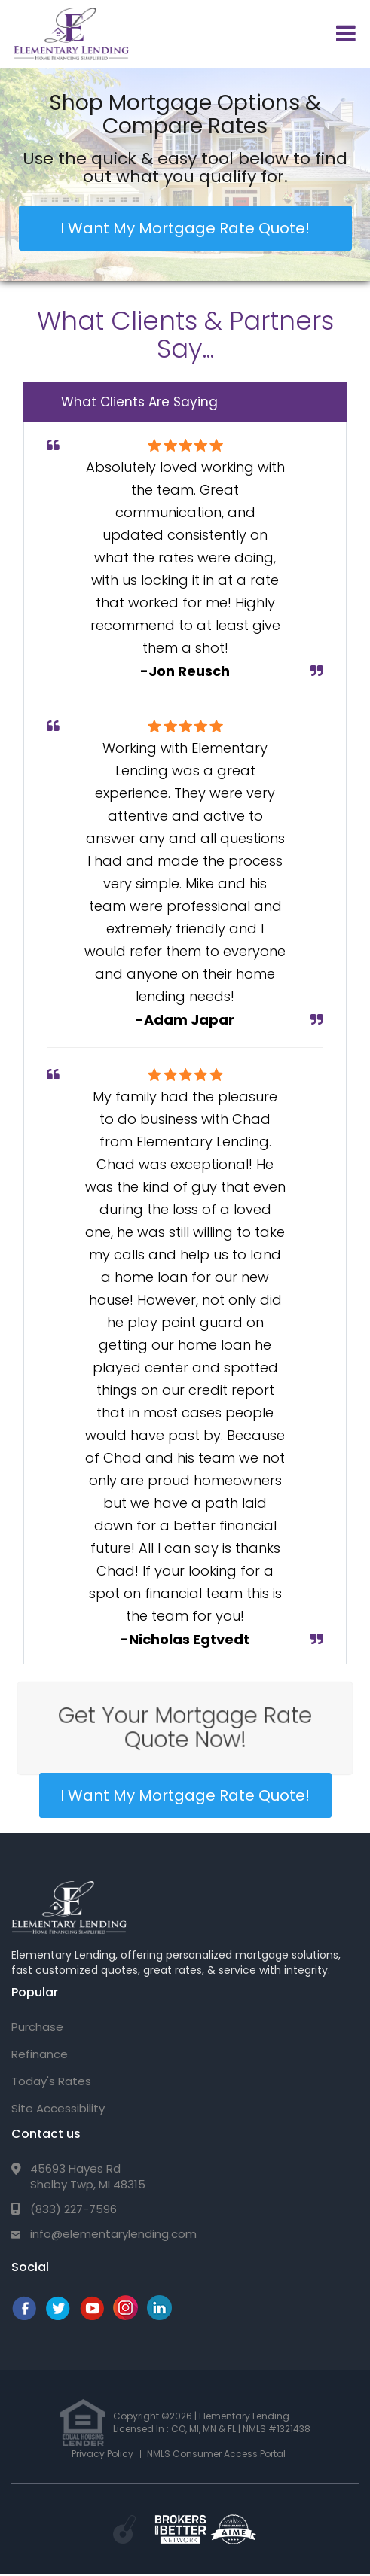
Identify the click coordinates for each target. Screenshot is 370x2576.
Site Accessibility (58, 2108)
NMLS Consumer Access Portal (216, 2453)
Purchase (37, 2027)
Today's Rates (51, 2081)
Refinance (39, 2054)
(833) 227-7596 (73, 2209)
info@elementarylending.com (113, 2234)
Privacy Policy (102, 2453)
